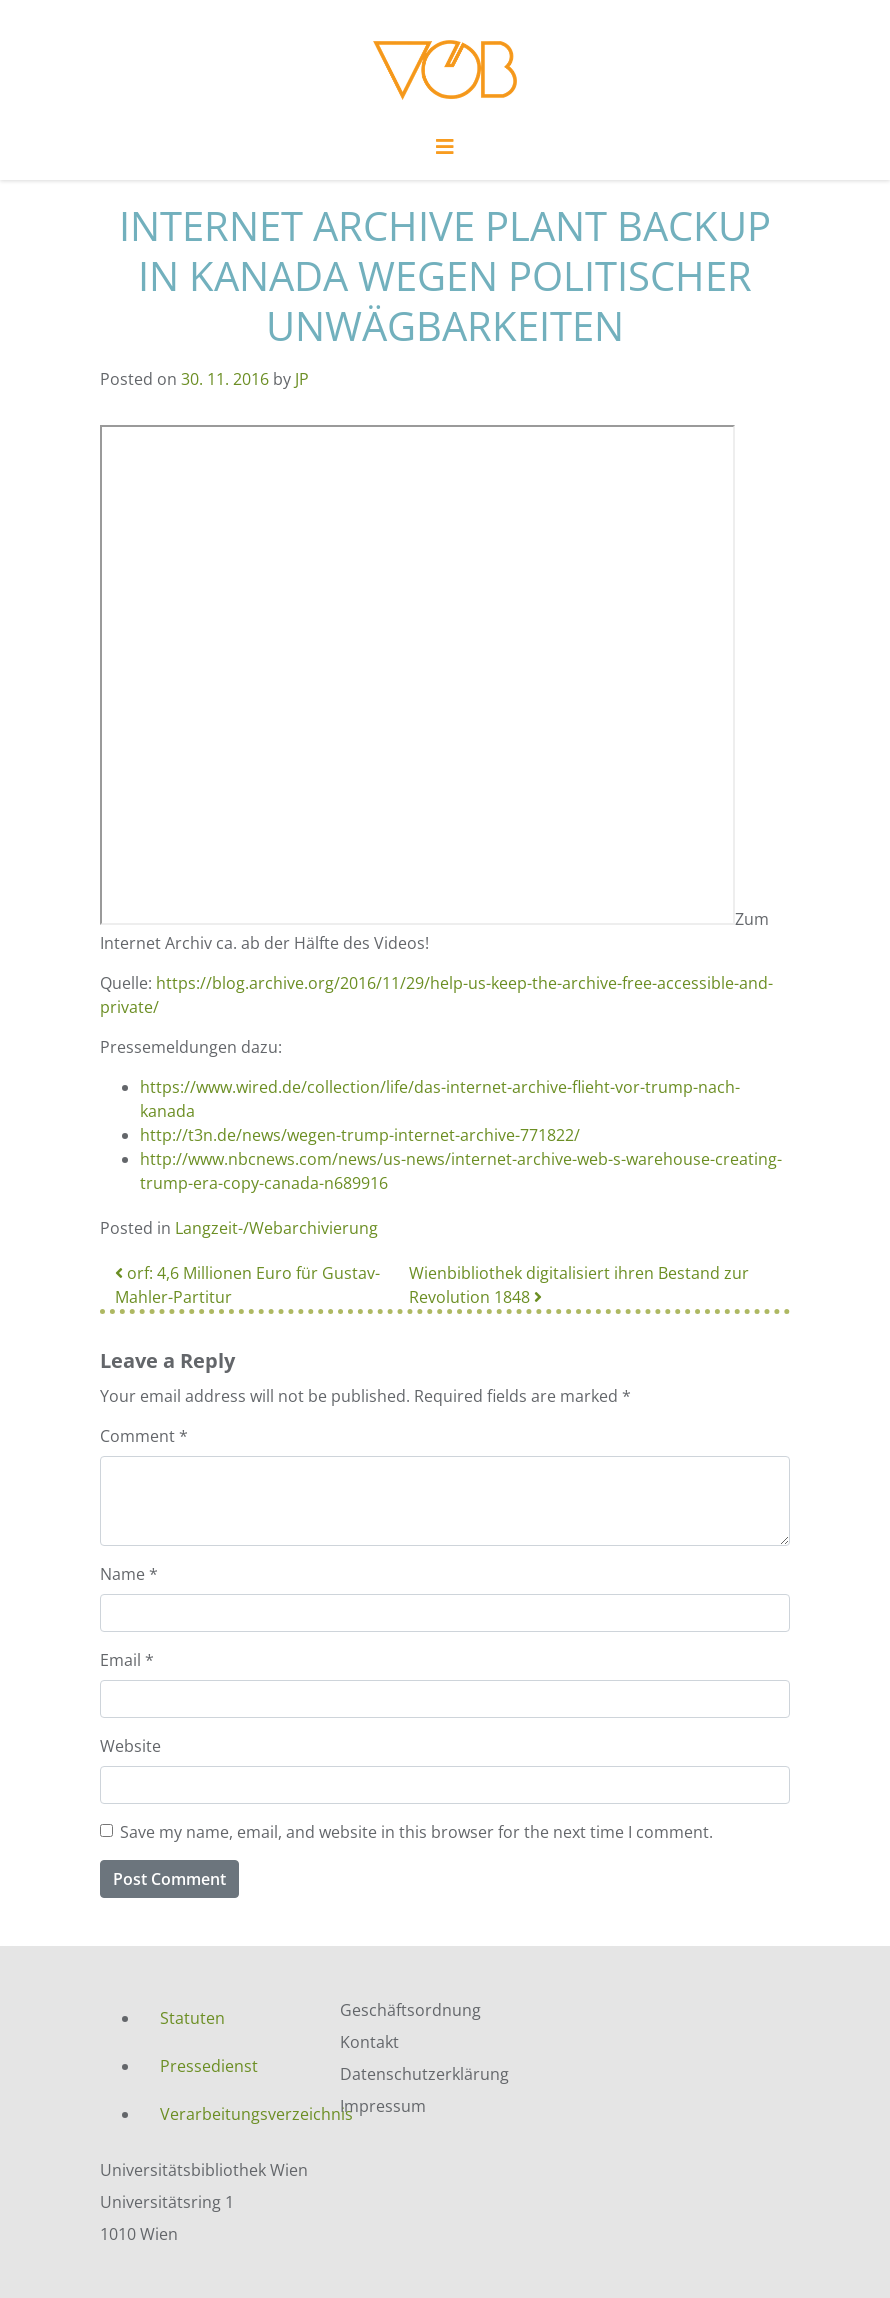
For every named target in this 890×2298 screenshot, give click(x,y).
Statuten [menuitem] (192, 2018)
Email (127, 1660)
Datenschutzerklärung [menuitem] (424, 2074)
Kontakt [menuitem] (369, 2042)
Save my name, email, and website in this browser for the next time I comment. (416, 1832)
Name (129, 1574)
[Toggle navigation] (445, 152)
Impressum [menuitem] (383, 2106)
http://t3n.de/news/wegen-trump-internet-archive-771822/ (360, 1135)
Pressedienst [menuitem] (209, 2066)
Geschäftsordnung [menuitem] (410, 2010)
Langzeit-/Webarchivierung (276, 1228)
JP (302, 379)
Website (130, 1746)
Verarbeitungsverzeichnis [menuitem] (235, 2114)
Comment (144, 1436)
